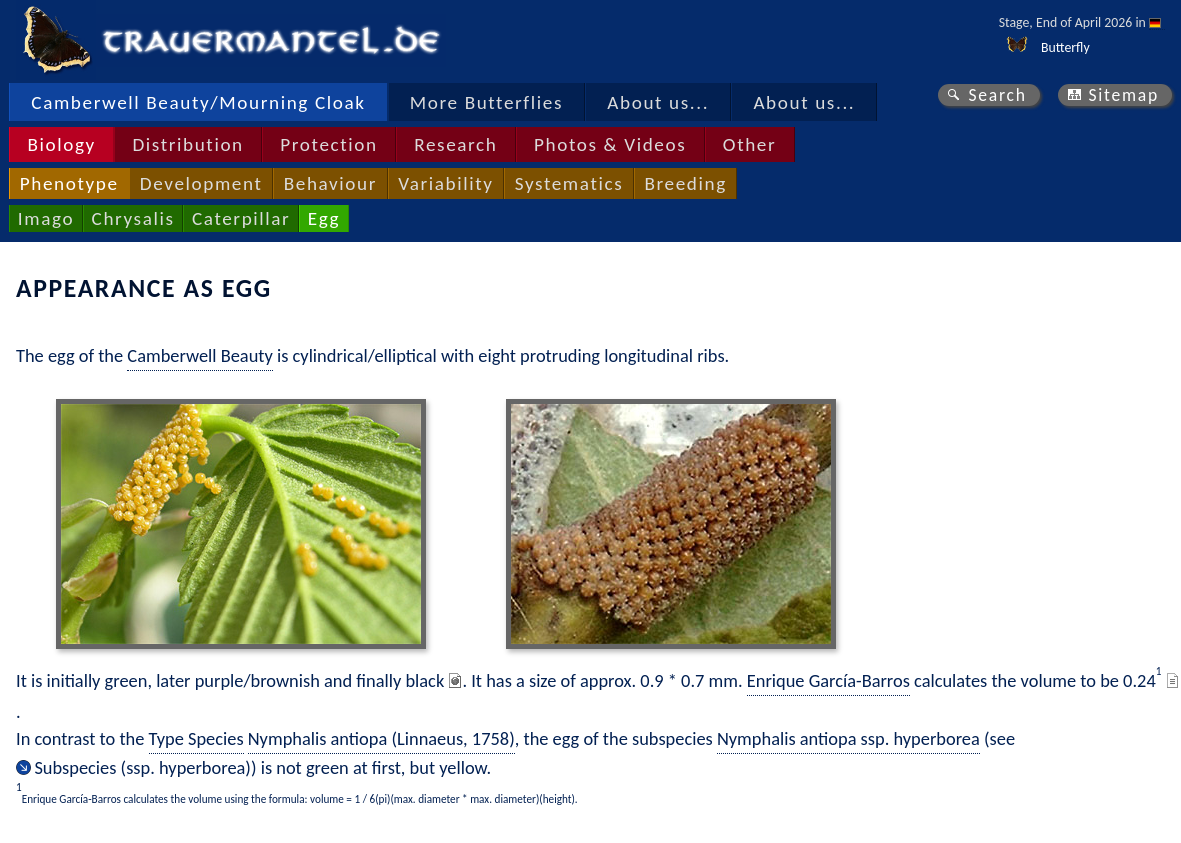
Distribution (187, 144)
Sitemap (1123, 95)
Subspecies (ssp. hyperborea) (142, 767)
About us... (658, 102)
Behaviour (330, 183)
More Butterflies (486, 102)
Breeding (685, 183)
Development (201, 183)
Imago (46, 218)
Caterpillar (241, 218)
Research (455, 144)
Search (997, 95)
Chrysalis (133, 218)
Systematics (569, 183)
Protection (328, 144)
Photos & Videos (610, 144)
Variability (445, 183)
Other (749, 144)
